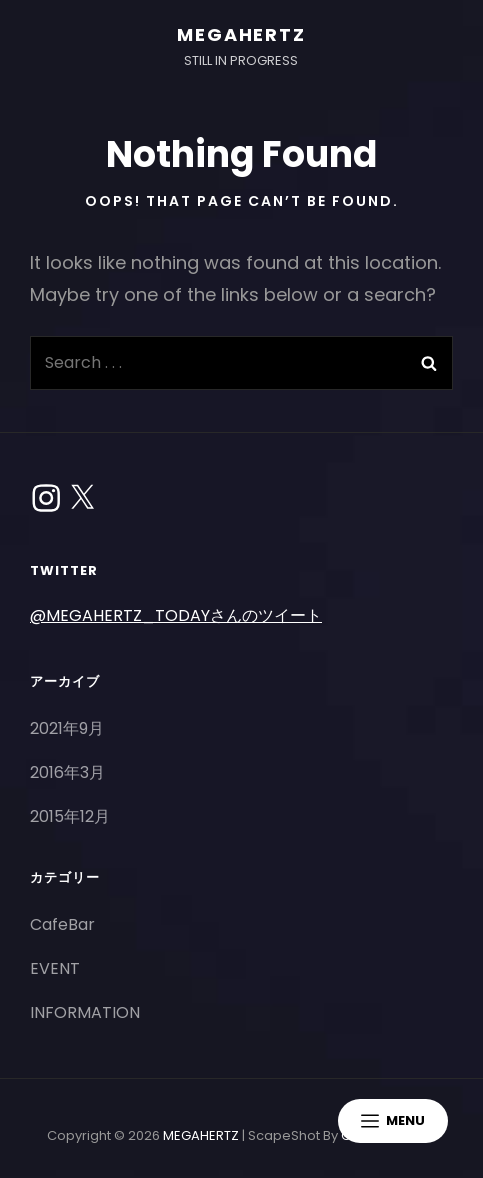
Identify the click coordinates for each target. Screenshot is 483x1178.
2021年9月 (67, 728)
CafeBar (62, 924)
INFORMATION (85, 1012)
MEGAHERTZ (241, 34)
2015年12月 (70, 816)
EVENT (55, 968)
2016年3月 (67, 772)
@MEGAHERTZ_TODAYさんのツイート (176, 615)
